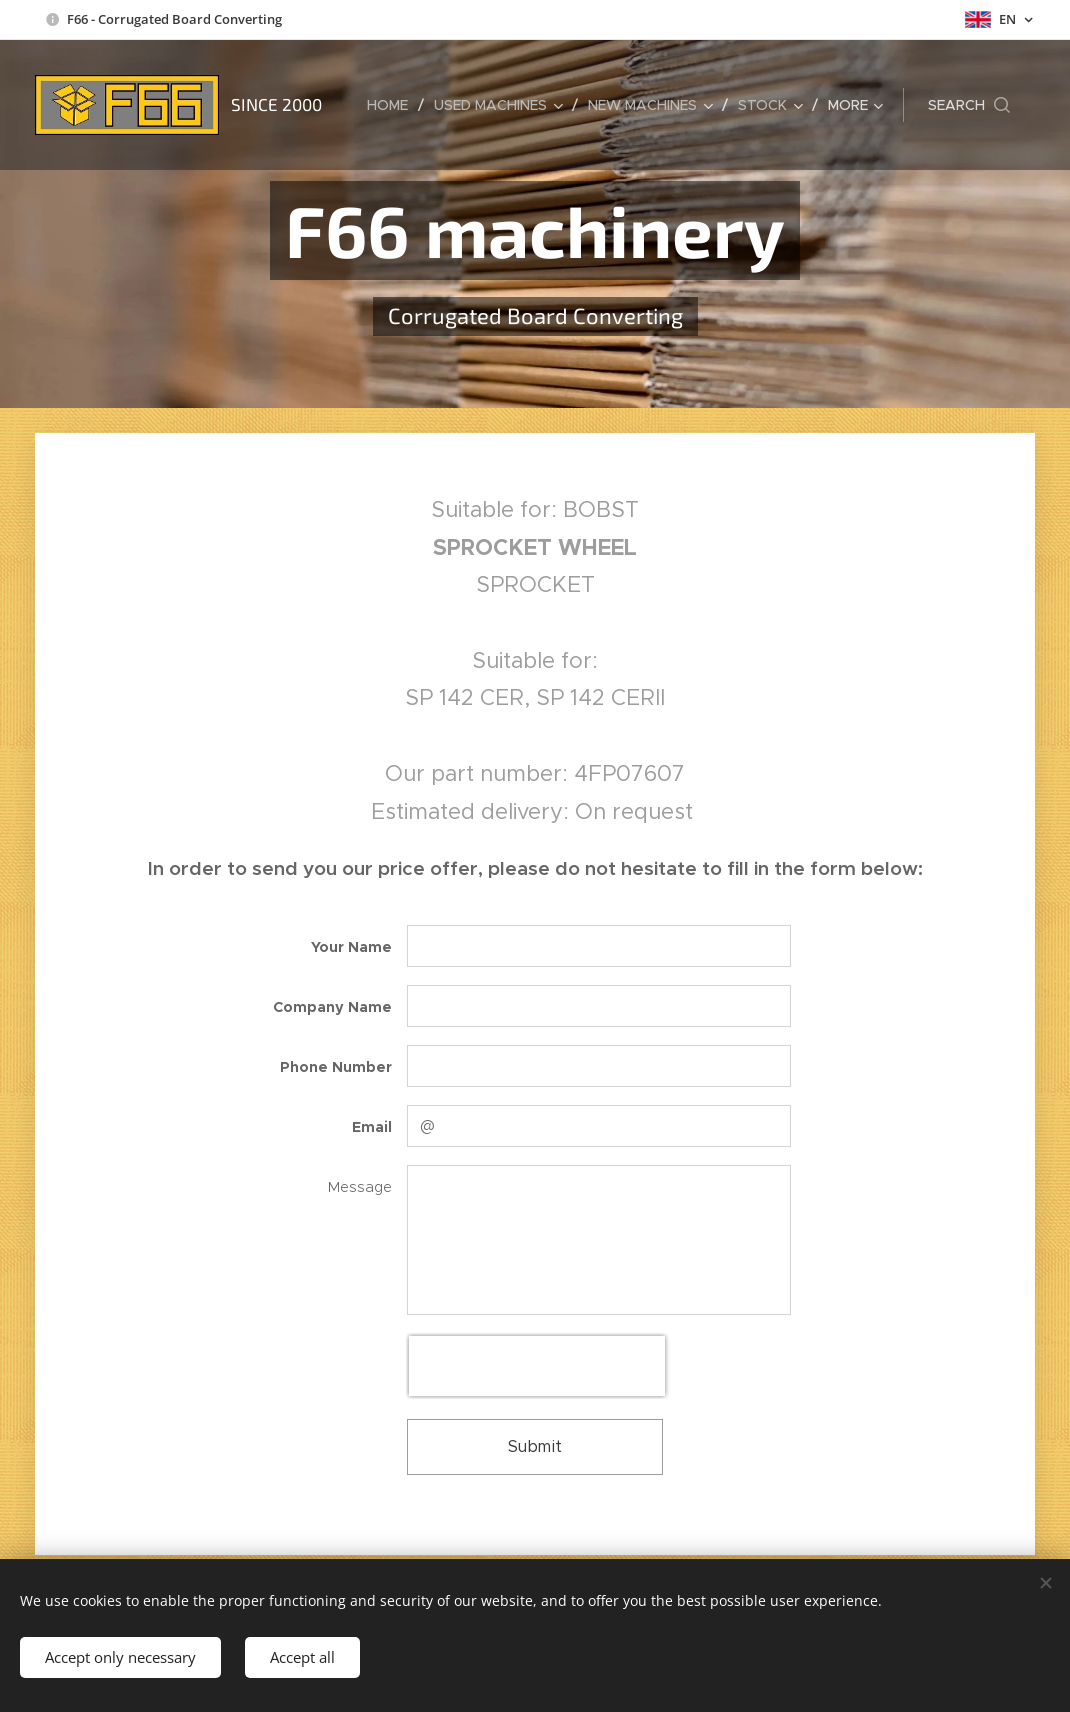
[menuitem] (393, 105)
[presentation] (537, 1366)
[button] (969, 105)
